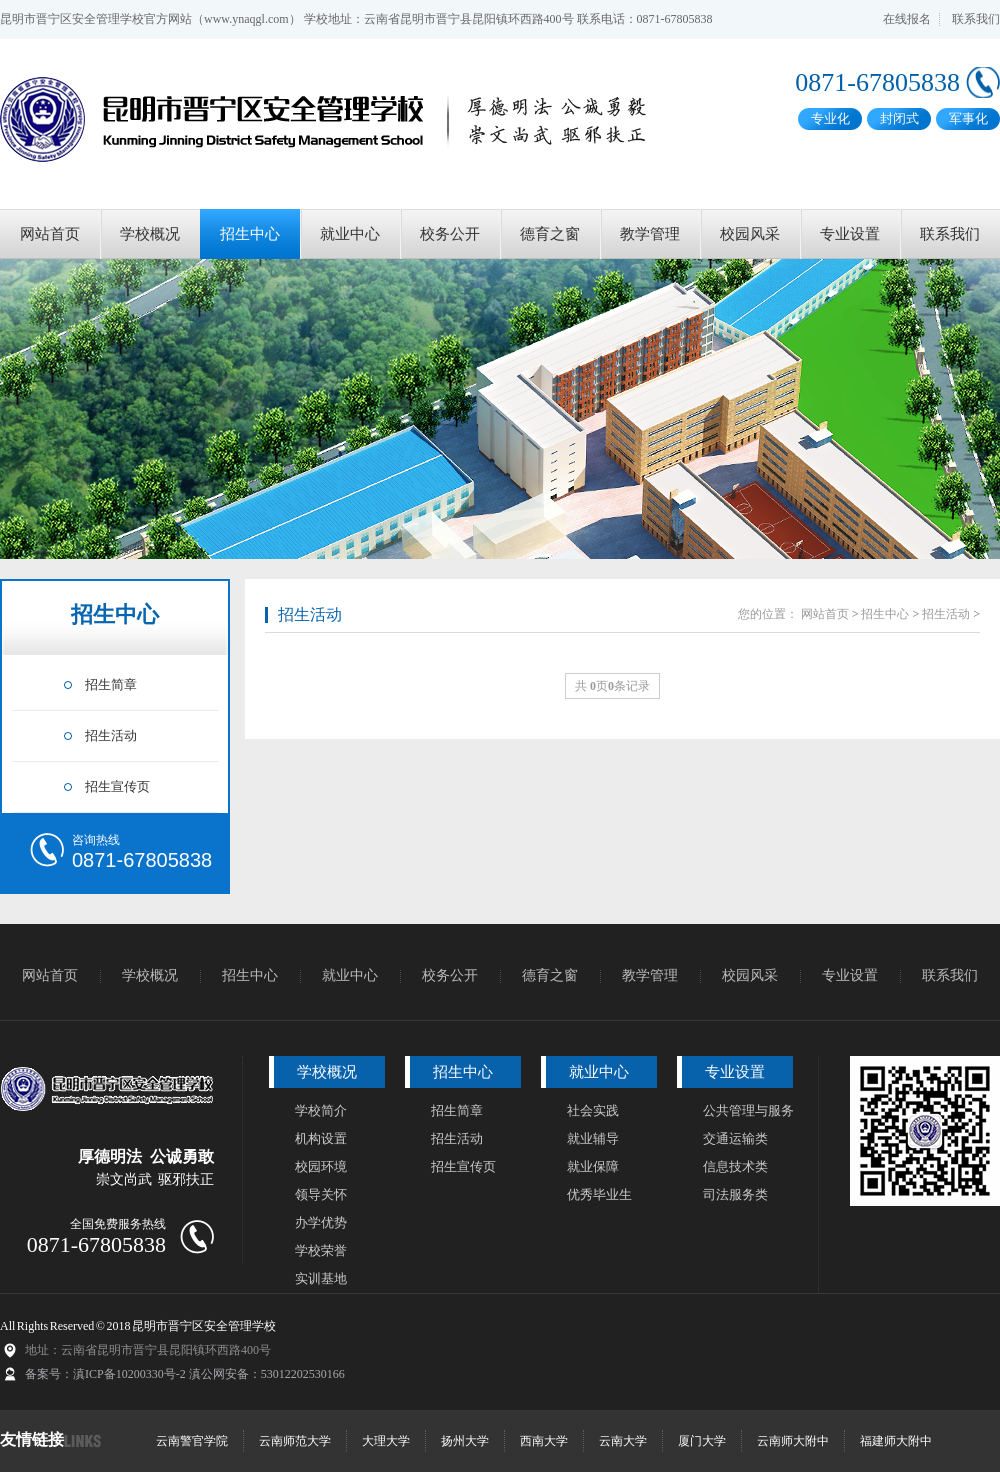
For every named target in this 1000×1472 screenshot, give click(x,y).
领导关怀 (321, 1194)
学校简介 (321, 1110)
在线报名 (907, 19)
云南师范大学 (295, 1441)
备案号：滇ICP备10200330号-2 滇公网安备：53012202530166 (185, 1374)
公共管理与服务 (748, 1110)
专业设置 (850, 234)
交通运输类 (735, 1138)
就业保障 (593, 1166)
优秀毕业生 (599, 1194)
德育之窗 (550, 234)
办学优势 (321, 1222)
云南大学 (623, 1441)
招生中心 (250, 234)
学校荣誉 (321, 1250)
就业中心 (350, 234)
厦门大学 (702, 1441)
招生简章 (111, 684)
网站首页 (50, 234)
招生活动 (111, 735)
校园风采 (750, 234)
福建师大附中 (896, 1441)
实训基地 (321, 1278)
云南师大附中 (793, 1441)
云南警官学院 (192, 1441)
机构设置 (321, 1138)
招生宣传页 (117, 786)
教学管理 (650, 234)
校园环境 (321, 1166)
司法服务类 (735, 1194)
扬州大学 (465, 1441)
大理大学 (386, 1441)
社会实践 (593, 1110)
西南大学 (544, 1441)
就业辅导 (593, 1138)
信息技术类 (735, 1166)
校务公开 (450, 234)
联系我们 (976, 19)
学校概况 (150, 234)
